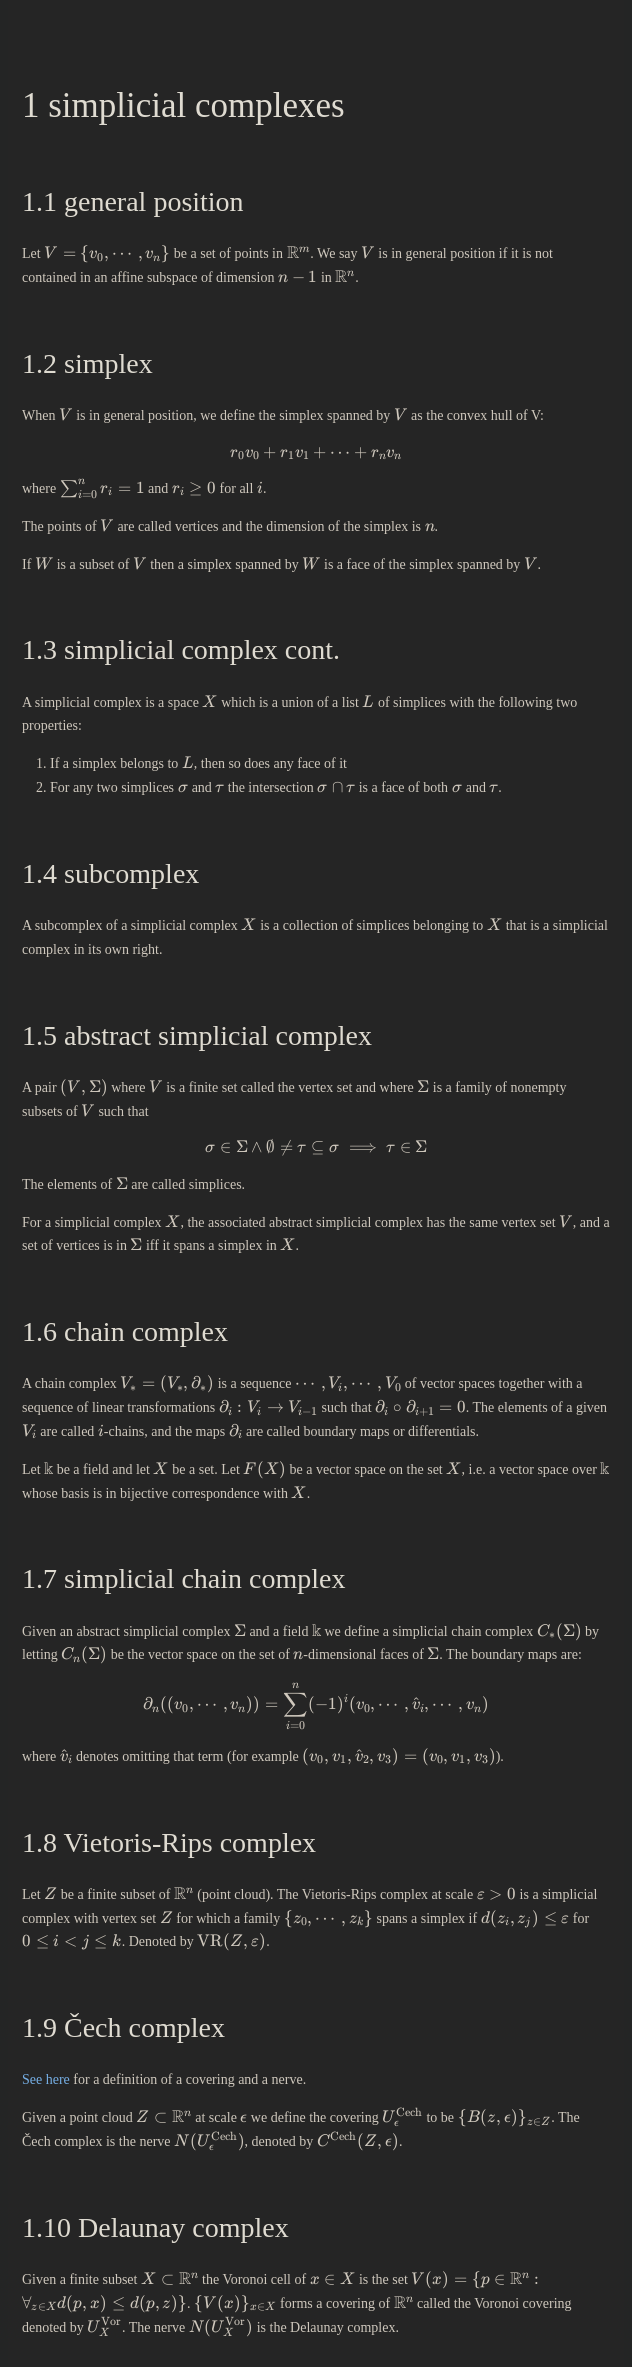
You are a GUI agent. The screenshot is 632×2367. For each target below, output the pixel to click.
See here (46, 2079)
